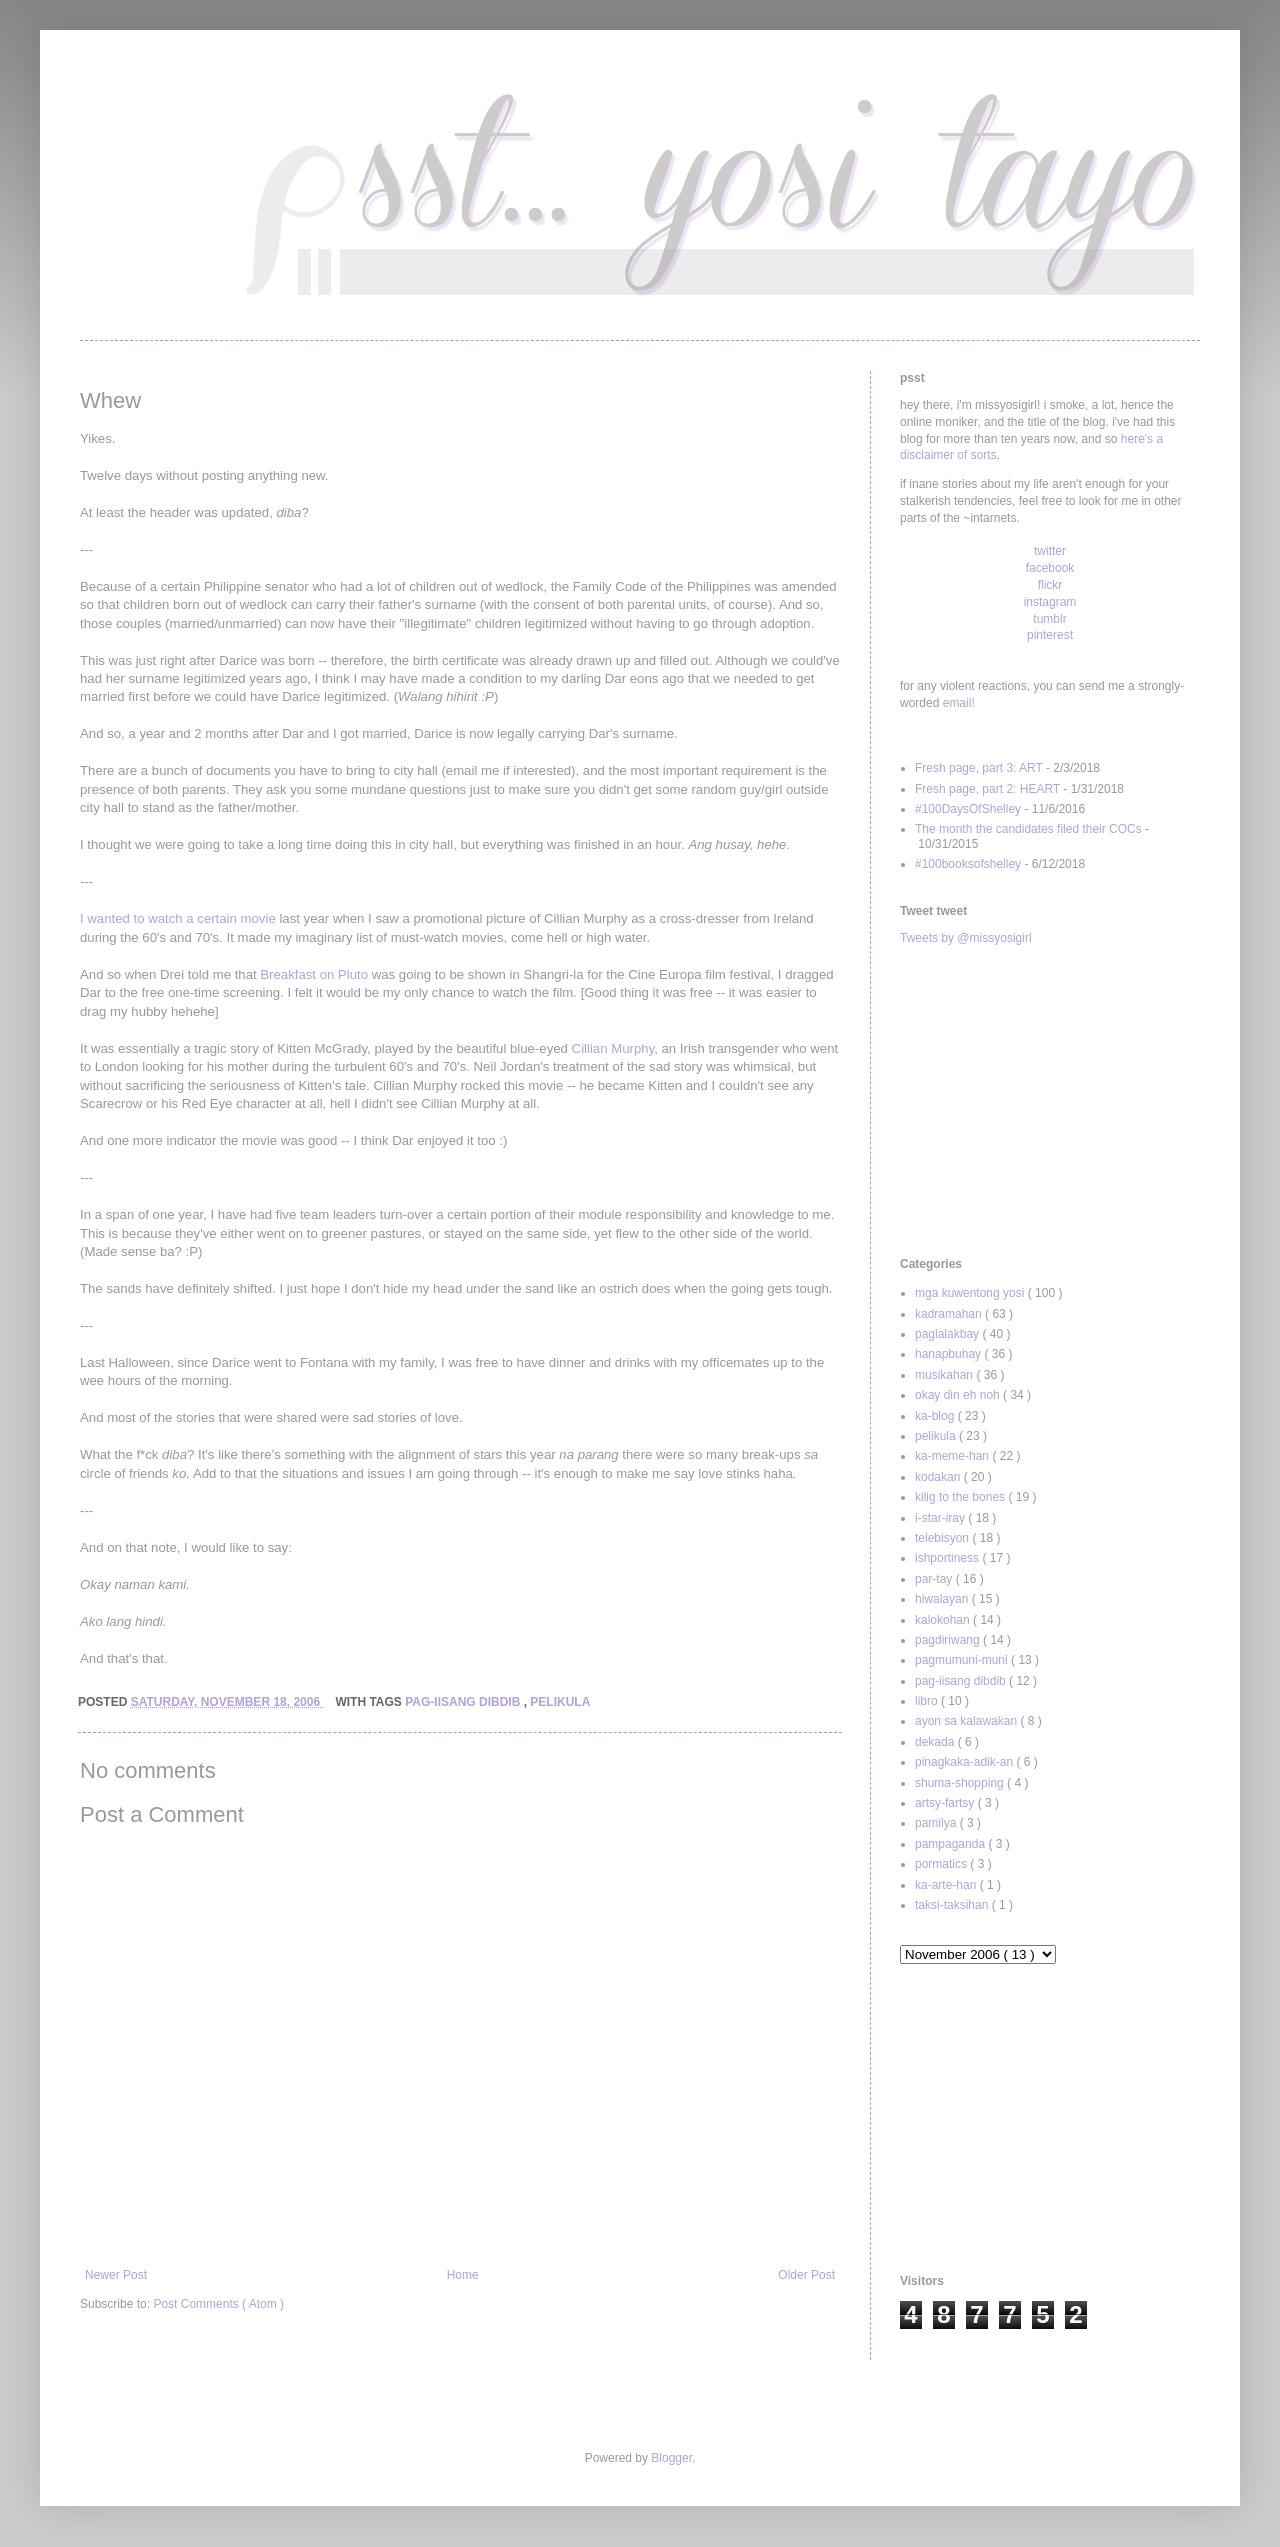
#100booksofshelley (968, 864)
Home (463, 2275)
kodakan (939, 1477)
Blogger (671, 2458)
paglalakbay (948, 1334)
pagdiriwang (949, 1640)
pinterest (1050, 635)
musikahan (945, 1375)
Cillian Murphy (613, 1048)
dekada (936, 1742)
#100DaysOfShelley (968, 809)
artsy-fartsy (946, 1803)
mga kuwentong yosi (971, 1293)
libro (928, 1701)
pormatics (942, 1864)
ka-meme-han (953, 1456)
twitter (1050, 551)
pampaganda (951, 1844)
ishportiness (948, 1558)
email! (959, 703)
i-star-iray (941, 1518)
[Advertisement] (1050, 1102)
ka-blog (936, 1416)
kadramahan (950, 1314)
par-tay (935, 1579)
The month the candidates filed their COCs (1028, 829)
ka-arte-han (947, 1885)
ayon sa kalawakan (967, 1721)
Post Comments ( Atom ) (218, 2304)
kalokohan (944, 1620)
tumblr (1049, 619)
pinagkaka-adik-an (965, 1762)
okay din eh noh (959, 1395)
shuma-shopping (961, 1783)
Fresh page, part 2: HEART (987, 789)
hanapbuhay (949, 1354)
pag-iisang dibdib (464, 1702)
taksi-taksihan (953, 1905)
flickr (1050, 585)
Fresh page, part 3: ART (979, 768)
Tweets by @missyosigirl (966, 938)
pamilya (937, 1823)
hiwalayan (943, 1599)
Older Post (806, 2275)
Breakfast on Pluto (314, 974)
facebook (1050, 568)
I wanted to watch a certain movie (178, 918)
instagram (1050, 602)
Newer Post (116, 2275)
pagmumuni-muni (963, 1660)
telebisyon (943, 1538)
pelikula (560, 1702)
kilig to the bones (961, 1497)
